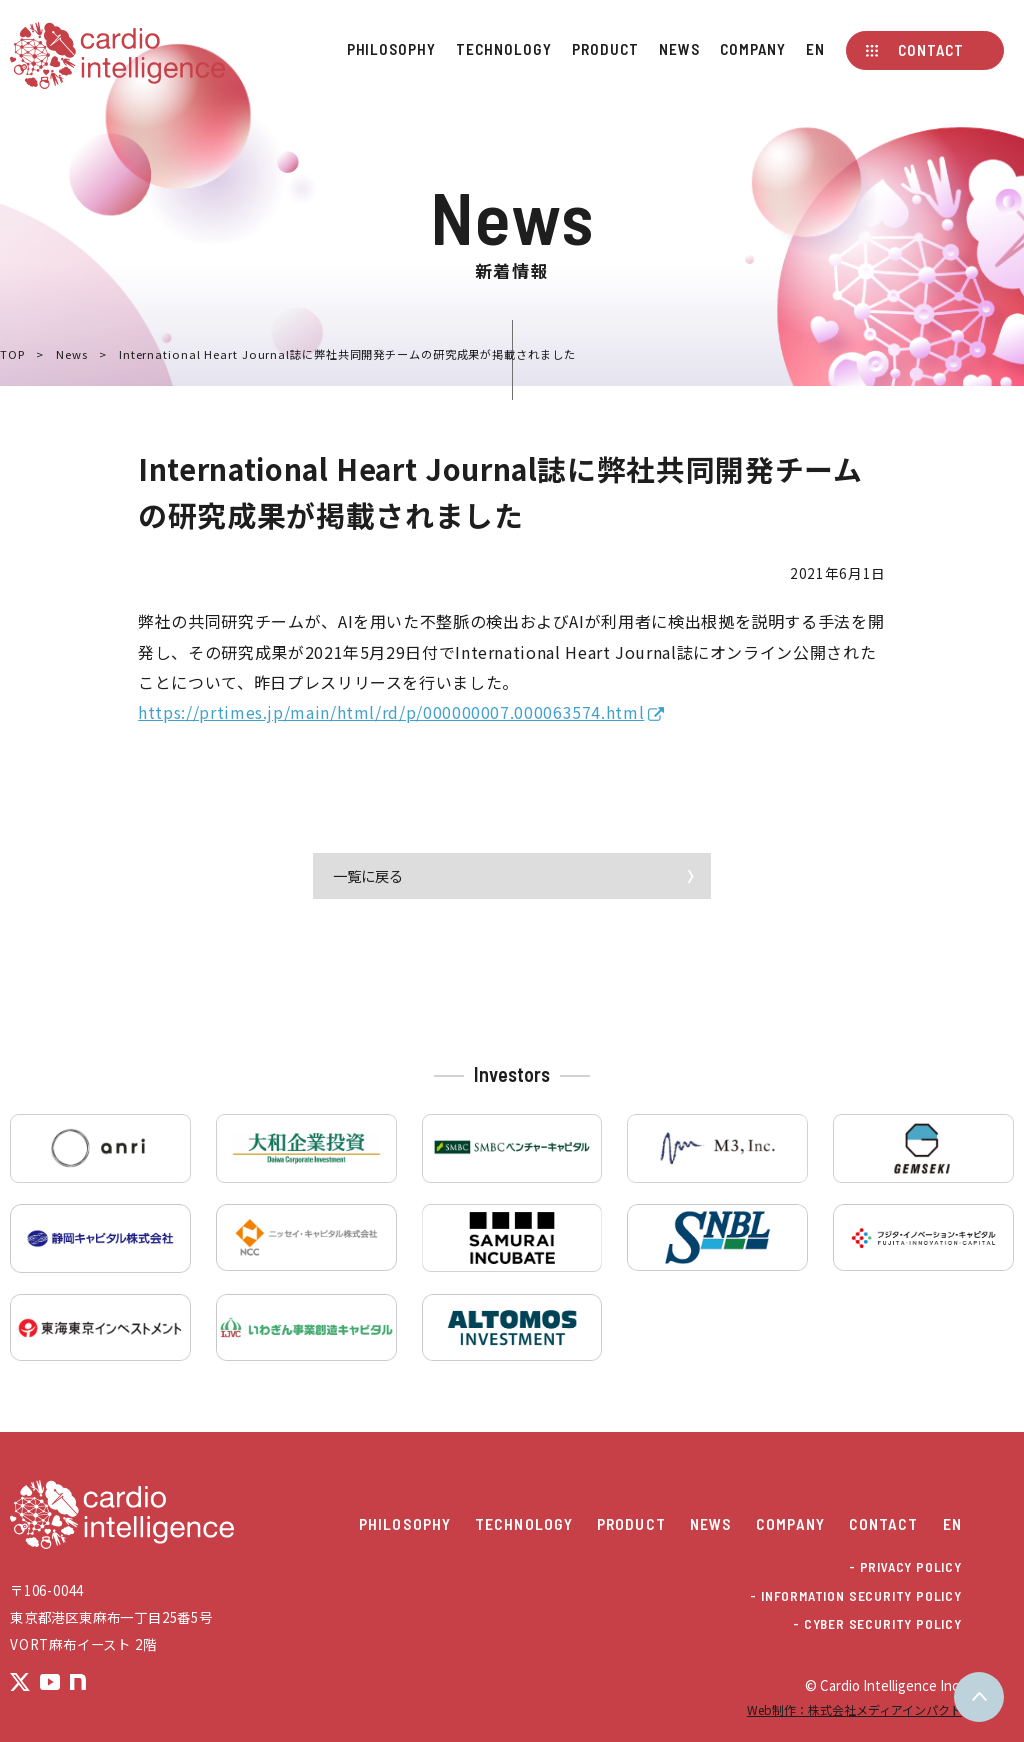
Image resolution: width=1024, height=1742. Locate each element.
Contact (930, 50)
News (679, 49)
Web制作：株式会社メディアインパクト (854, 1709)
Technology (503, 49)
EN (815, 49)
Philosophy (391, 49)
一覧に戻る (368, 875)
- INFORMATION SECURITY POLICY (855, 1596)
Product (605, 49)
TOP (12, 354)
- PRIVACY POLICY (905, 1567)
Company (752, 49)
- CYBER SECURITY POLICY (877, 1624)
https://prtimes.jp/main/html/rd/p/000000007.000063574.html (391, 712)
